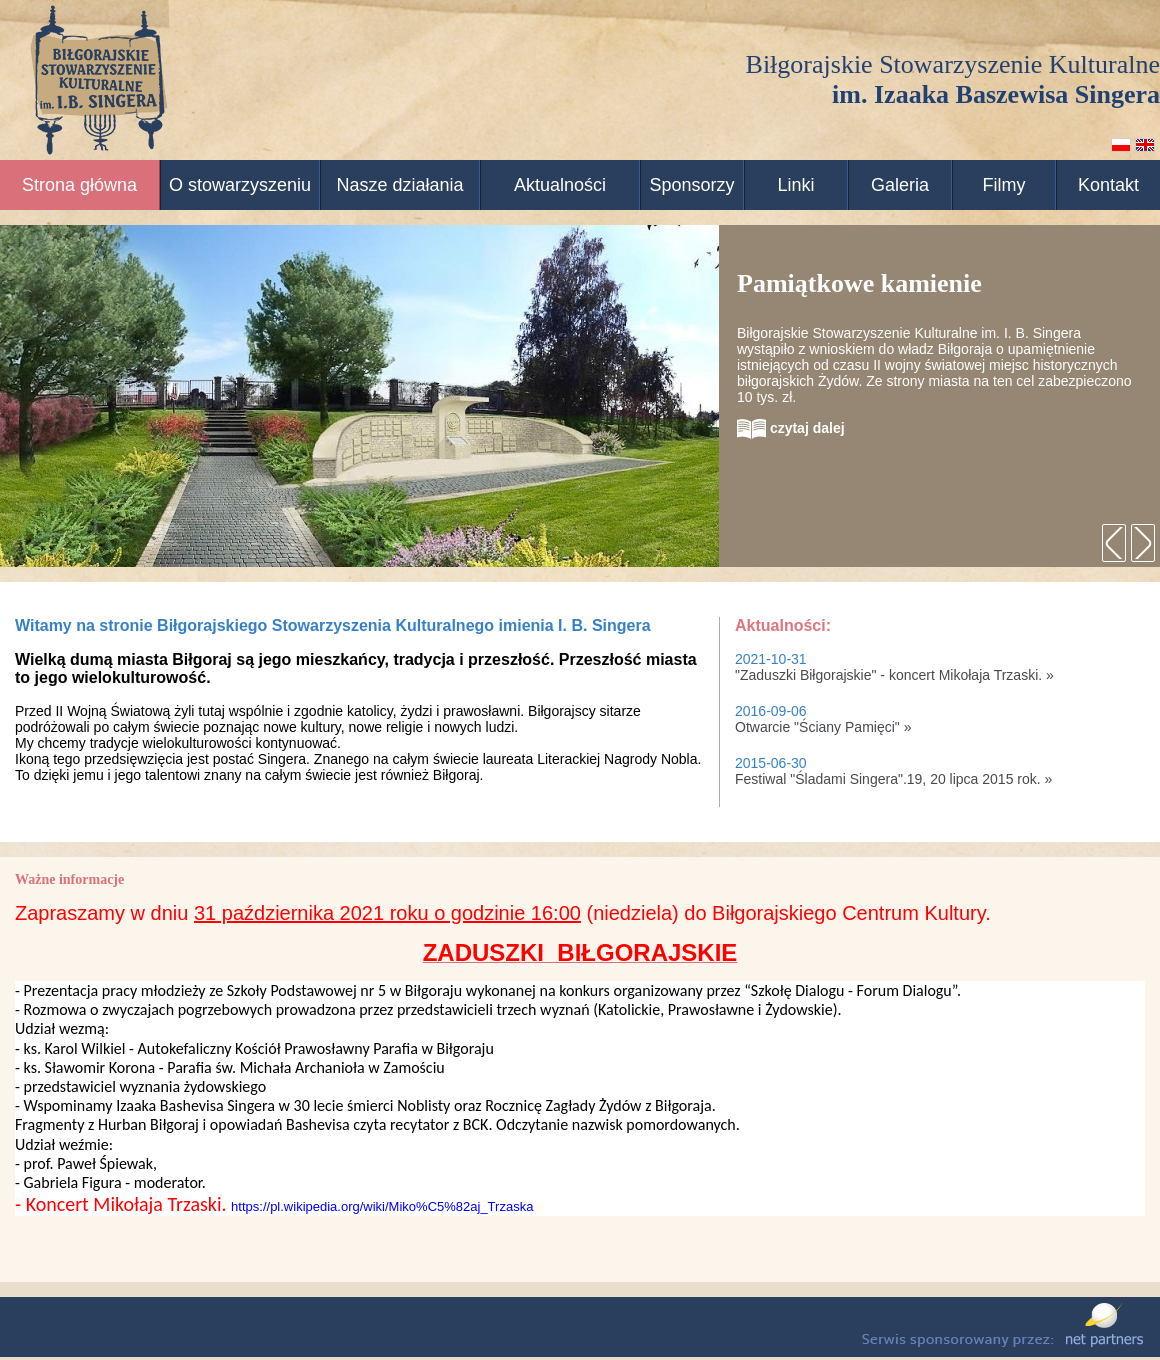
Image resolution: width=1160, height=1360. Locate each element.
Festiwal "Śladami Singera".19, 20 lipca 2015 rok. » (893, 779)
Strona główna (79, 185)
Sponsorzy (691, 185)
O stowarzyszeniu (240, 185)
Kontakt (1108, 185)
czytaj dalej (791, 428)
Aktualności (560, 185)
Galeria (900, 185)
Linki (795, 185)
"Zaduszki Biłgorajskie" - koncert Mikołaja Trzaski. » (894, 675)
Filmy (1004, 185)
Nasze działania (399, 185)
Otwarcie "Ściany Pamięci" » (823, 727)
